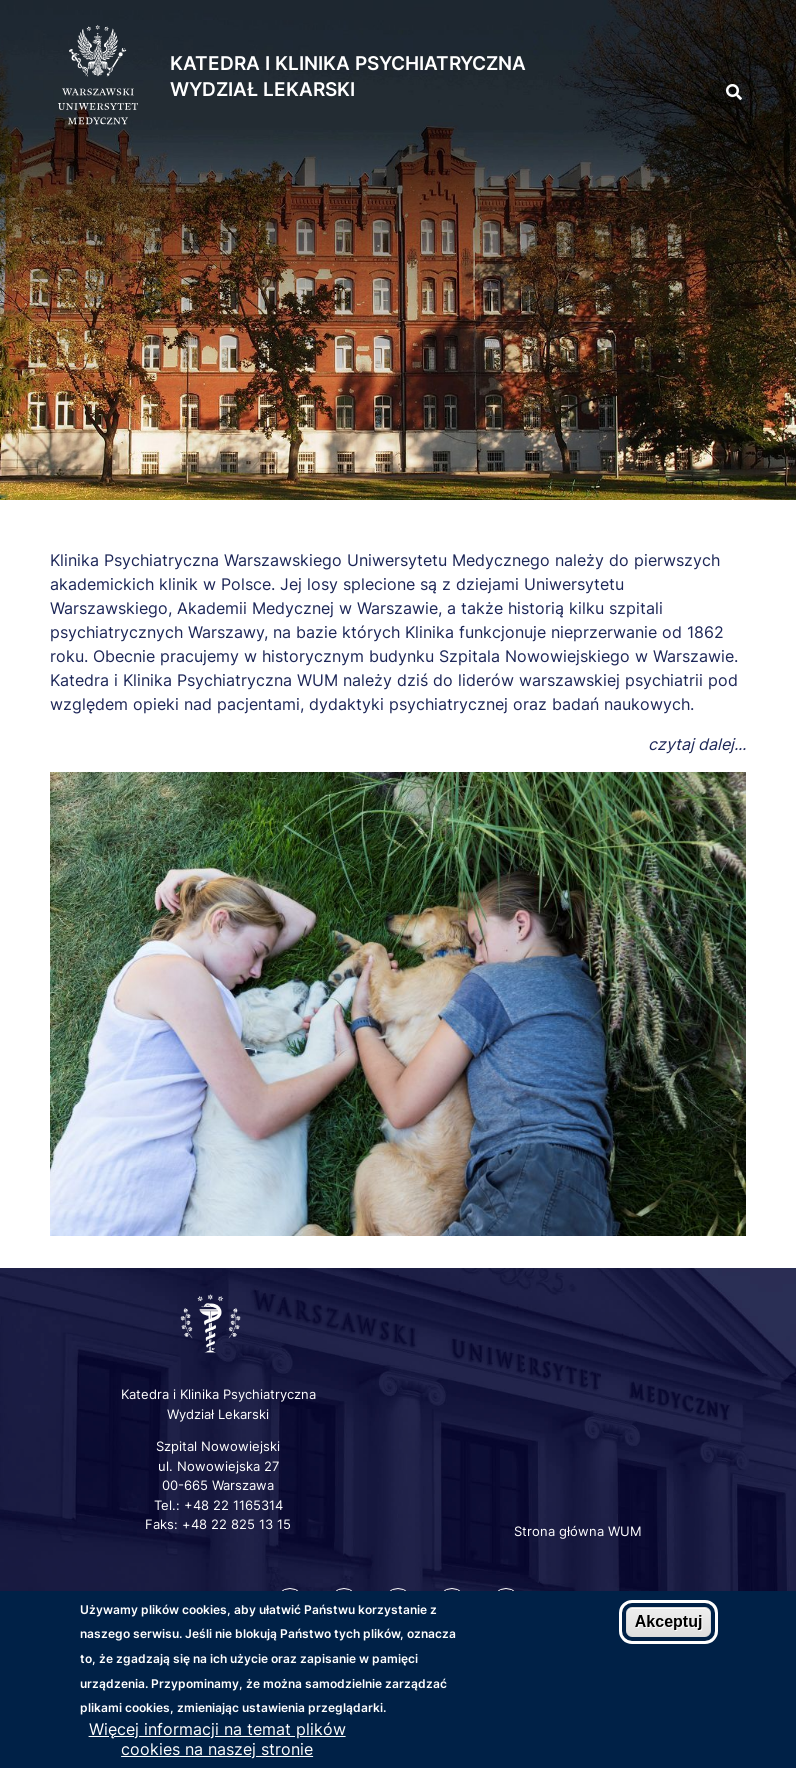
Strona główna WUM (578, 1531)
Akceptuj (669, 1622)
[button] (698, 48)
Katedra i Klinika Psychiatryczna (348, 63)
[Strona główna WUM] (98, 76)
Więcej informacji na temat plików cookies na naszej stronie (217, 1740)
